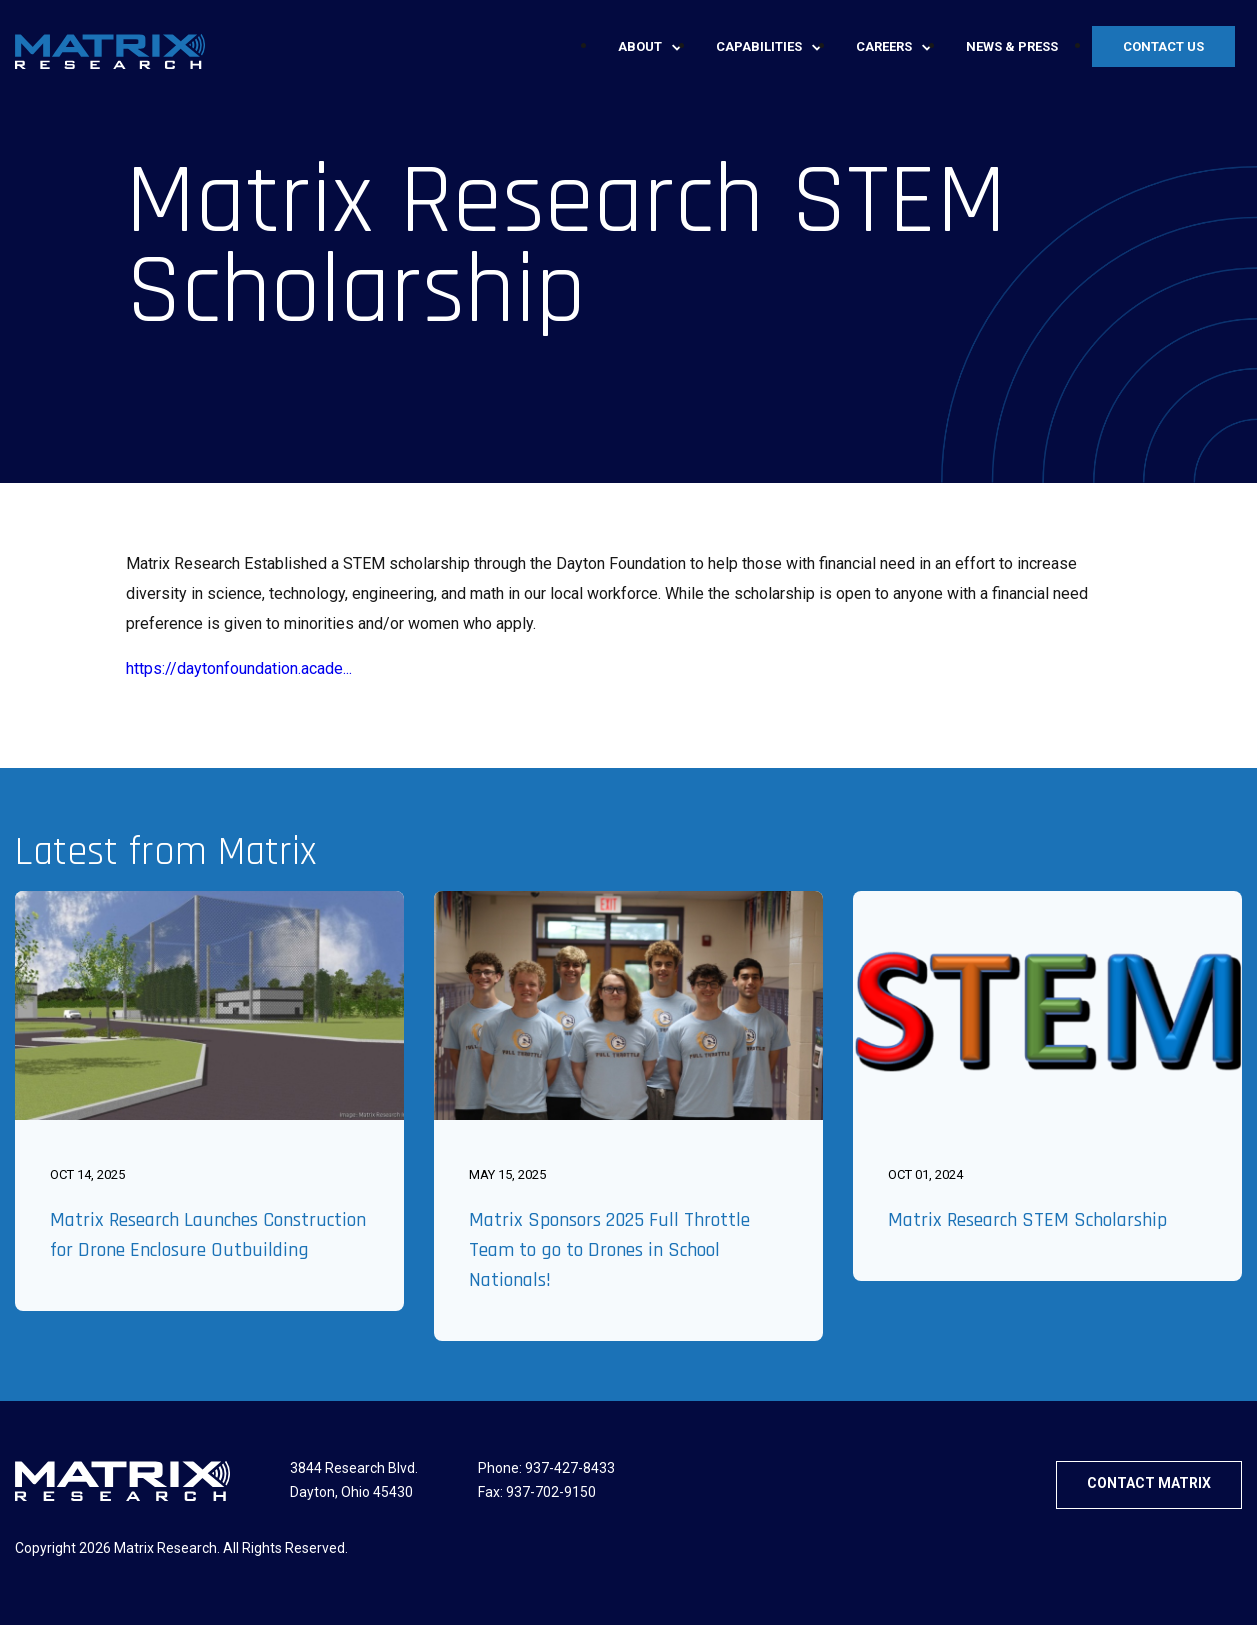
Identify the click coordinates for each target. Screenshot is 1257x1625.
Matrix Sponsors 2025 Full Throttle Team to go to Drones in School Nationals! (609, 1250)
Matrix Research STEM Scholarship (1027, 1220)
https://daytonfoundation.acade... (239, 668)
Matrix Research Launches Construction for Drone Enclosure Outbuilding (208, 1235)
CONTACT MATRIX (1149, 1483)
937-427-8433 (570, 1468)
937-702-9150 (551, 1492)
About (640, 46)
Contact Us (1163, 46)
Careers (884, 46)
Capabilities (759, 46)
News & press (1012, 46)
